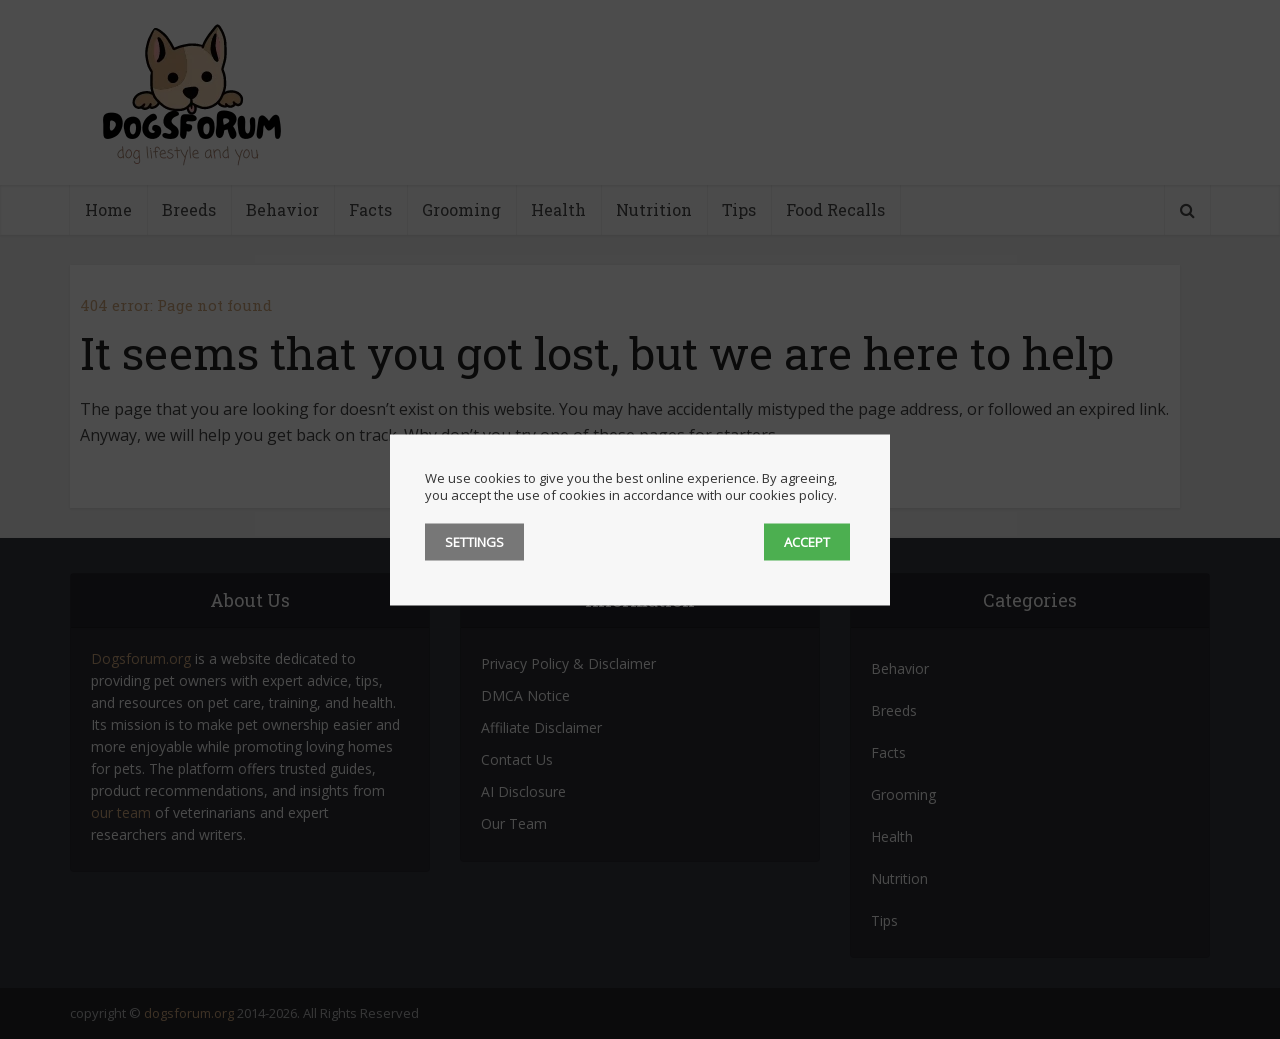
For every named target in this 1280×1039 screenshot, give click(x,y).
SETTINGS (474, 541)
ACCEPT (807, 541)
